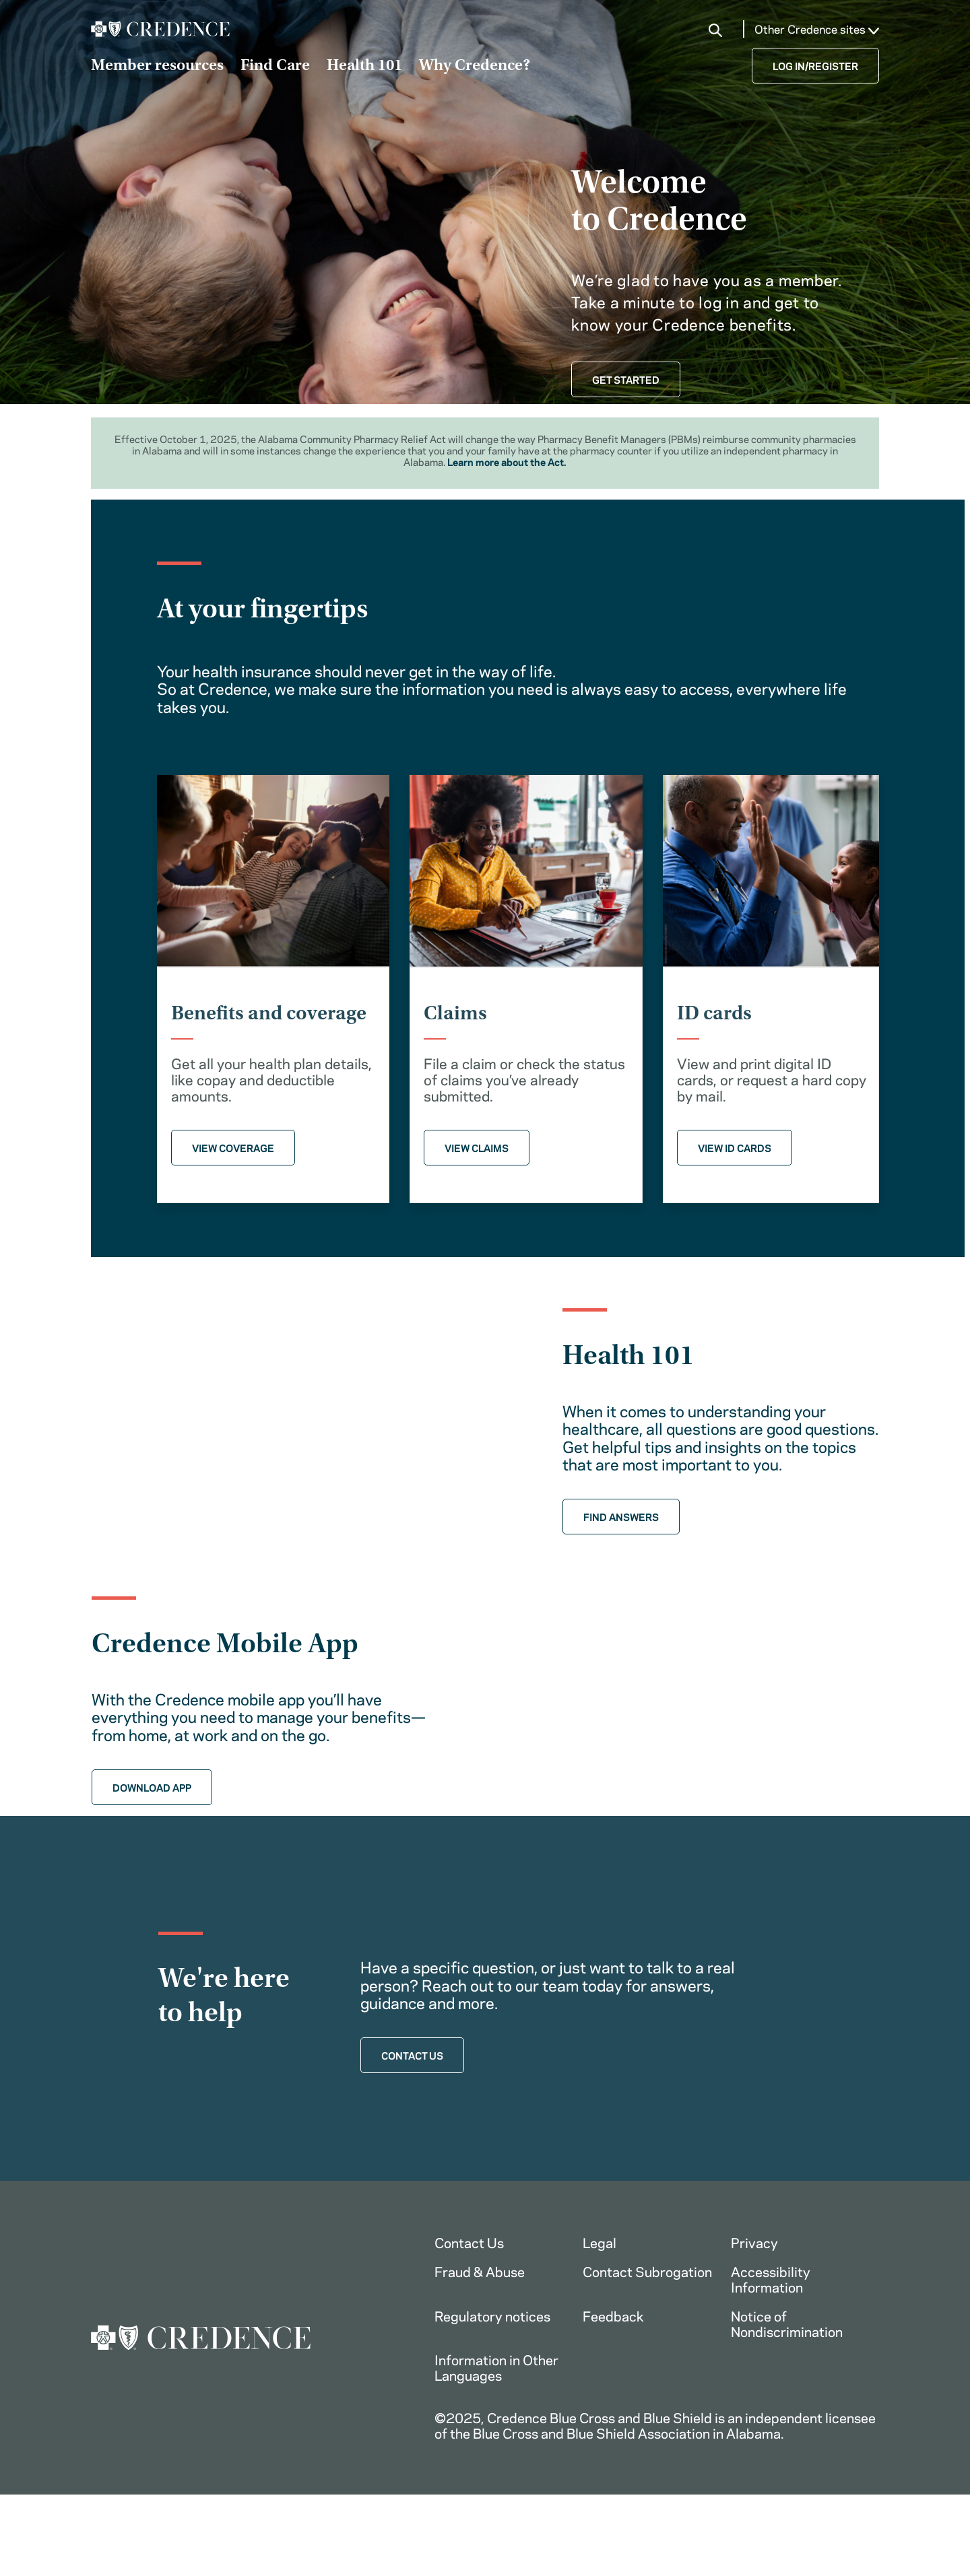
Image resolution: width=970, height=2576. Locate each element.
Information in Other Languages (496, 2367)
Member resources (157, 67)
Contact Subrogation (647, 2272)
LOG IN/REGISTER (815, 65)
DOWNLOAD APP (151, 1787)
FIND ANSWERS (621, 1516)
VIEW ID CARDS (734, 1147)
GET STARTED (625, 379)
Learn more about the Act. (507, 461)
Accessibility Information (770, 2279)
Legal (599, 2243)
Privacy (754, 2243)
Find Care (275, 67)
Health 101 (364, 67)
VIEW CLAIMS (477, 1147)
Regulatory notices (492, 2316)
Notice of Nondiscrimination (787, 2323)
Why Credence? (474, 67)
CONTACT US (412, 2056)
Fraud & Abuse (479, 2272)
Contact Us (469, 2243)
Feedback (613, 2316)
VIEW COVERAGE (233, 1147)
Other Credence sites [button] (816, 29)
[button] (715, 30)
